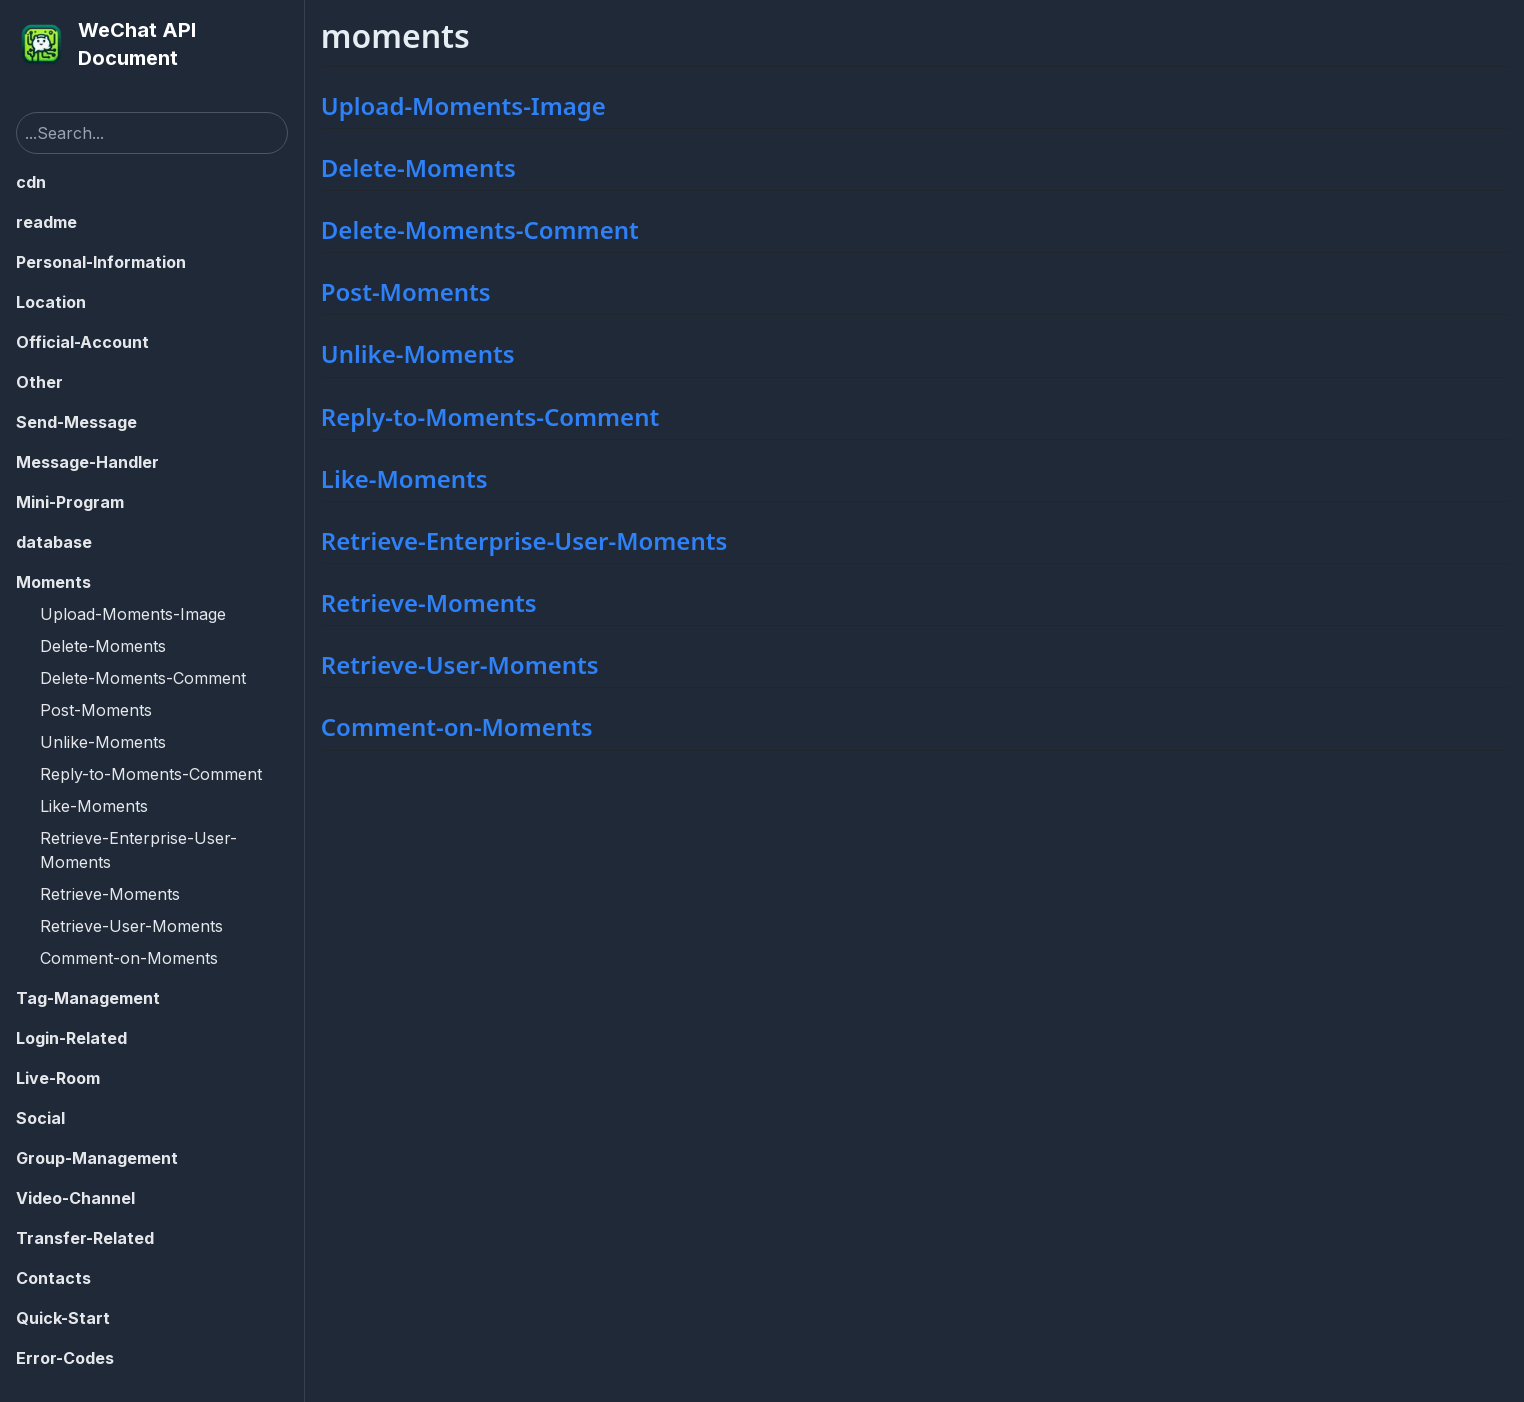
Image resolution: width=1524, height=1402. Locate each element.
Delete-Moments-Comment (143, 678)
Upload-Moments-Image (133, 614)
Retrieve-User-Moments (131, 926)
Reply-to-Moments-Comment (151, 774)
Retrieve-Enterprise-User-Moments (138, 850)
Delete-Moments (103, 646)
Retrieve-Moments (110, 894)
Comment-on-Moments (129, 958)
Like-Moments (94, 806)
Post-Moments (96, 710)
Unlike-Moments (103, 742)
